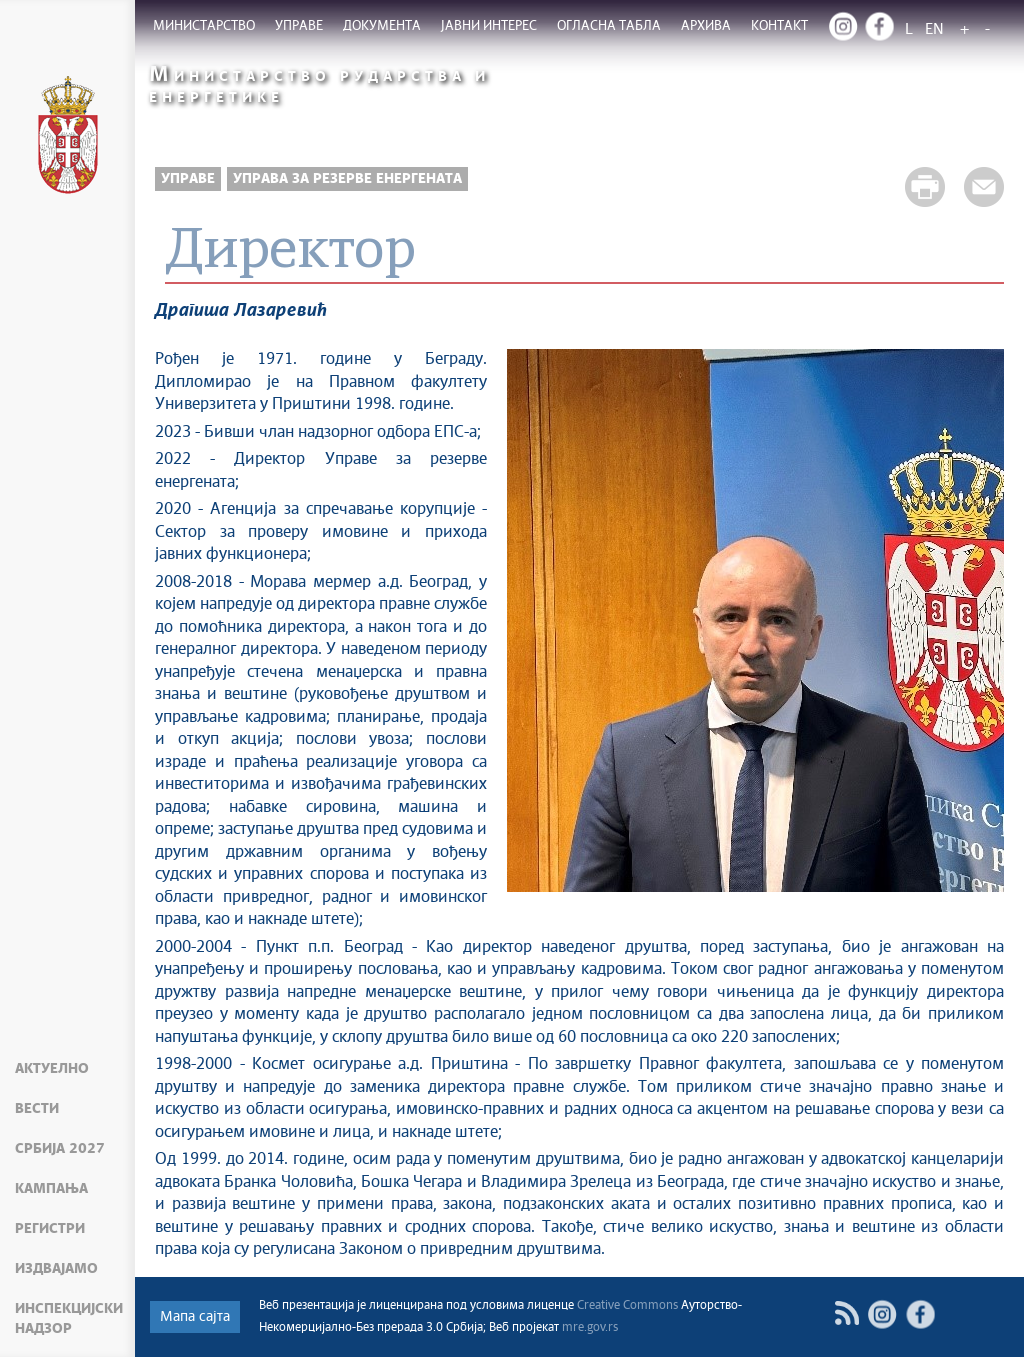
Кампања (51, 1189)
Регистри (50, 1229)
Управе (188, 179)
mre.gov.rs (590, 1328)
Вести (37, 1109)
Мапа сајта (195, 1317)
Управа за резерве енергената (347, 179)
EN (934, 29)
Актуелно (52, 1069)
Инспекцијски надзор (69, 1319)
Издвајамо (56, 1269)
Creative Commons (627, 1306)
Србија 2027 (60, 1149)
